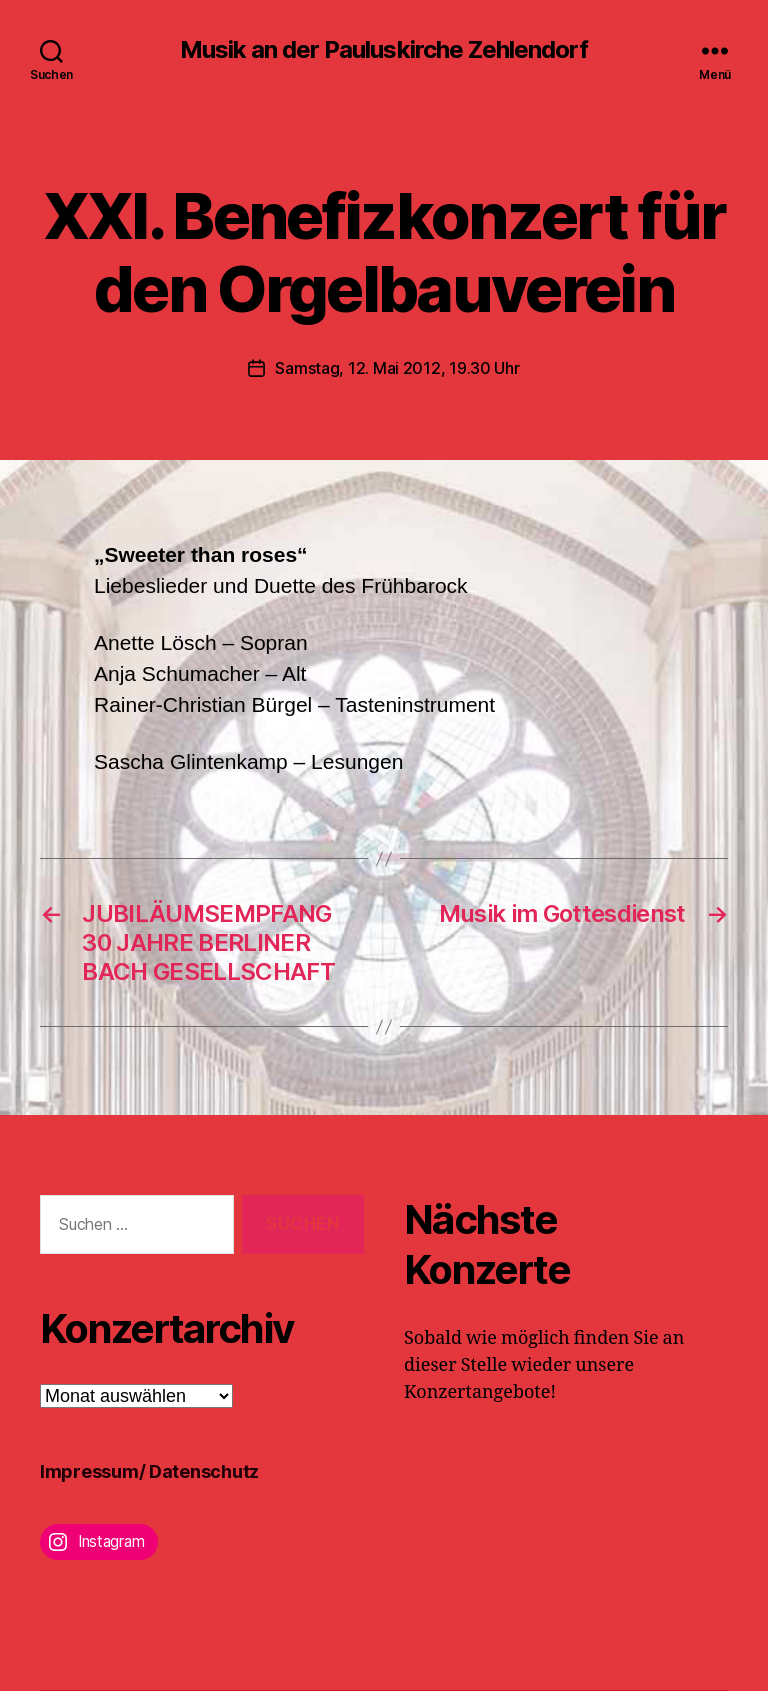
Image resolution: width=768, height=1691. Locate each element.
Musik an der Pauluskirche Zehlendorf (383, 50)
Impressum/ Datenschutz (149, 1471)
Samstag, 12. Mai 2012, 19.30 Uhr (397, 368)
